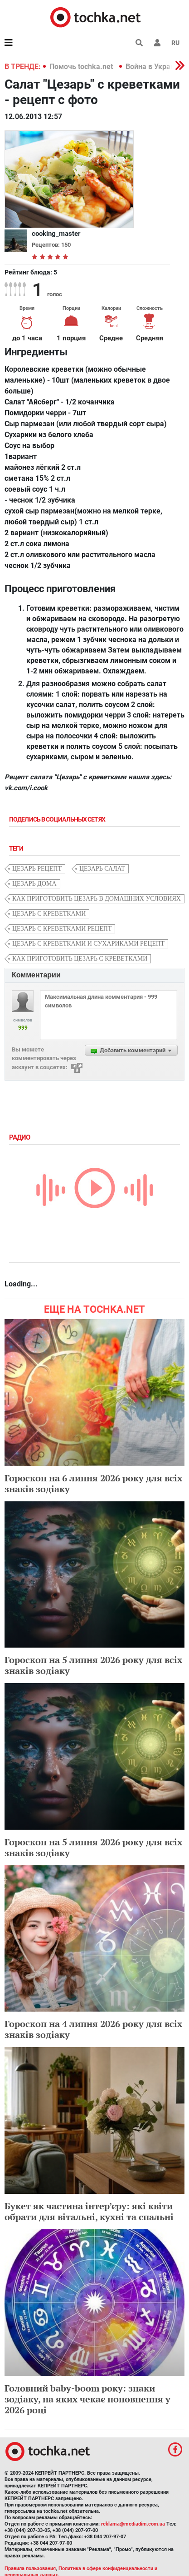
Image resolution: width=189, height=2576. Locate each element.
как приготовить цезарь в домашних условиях (96, 898)
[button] (157, 42)
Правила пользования (30, 2568)
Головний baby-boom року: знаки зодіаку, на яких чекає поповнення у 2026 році (87, 2399)
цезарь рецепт (37, 868)
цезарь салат (102, 868)
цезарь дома (34, 883)
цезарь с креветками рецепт (61, 928)
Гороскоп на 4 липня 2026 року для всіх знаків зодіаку (93, 2029)
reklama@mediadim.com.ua (133, 2524)
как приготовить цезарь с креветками (79, 958)
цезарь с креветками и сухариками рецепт (88, 943)
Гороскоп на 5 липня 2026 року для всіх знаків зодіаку (93, 1665)
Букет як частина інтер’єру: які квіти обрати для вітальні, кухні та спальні (89, 2211)
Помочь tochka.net (82, 66)
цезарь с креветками (49, 913)
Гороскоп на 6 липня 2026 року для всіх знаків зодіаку (93, 1483)
